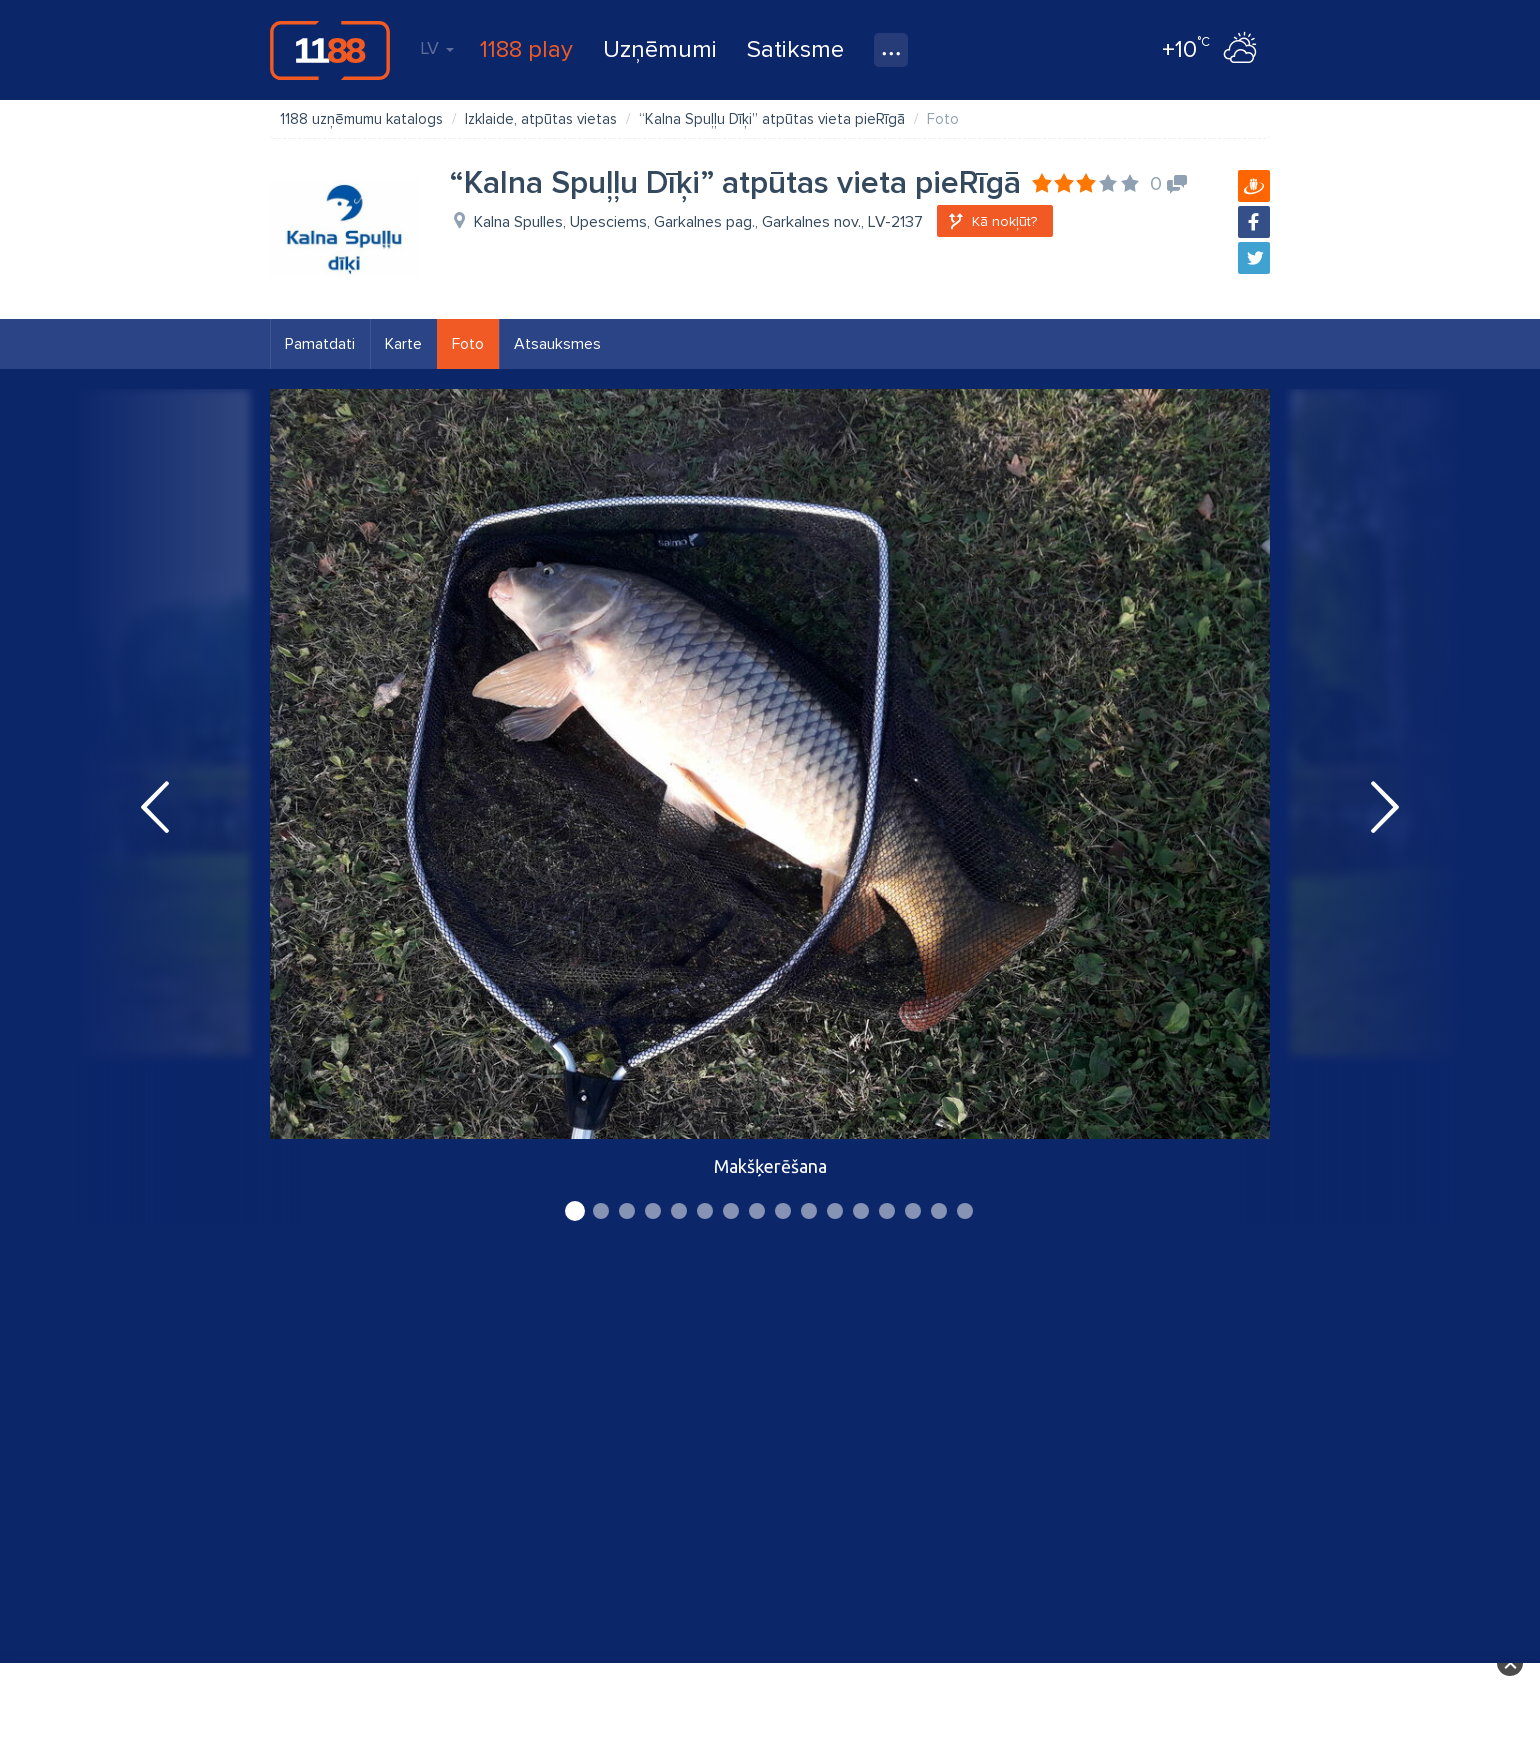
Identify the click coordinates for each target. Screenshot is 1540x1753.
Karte (403, 344)
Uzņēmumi (660, 49)
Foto (468, 344)
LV (437, 48)
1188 (330, 50)
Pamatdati (320, 344)
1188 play (526, 49)
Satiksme (795, 49)
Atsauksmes (557, 344)
